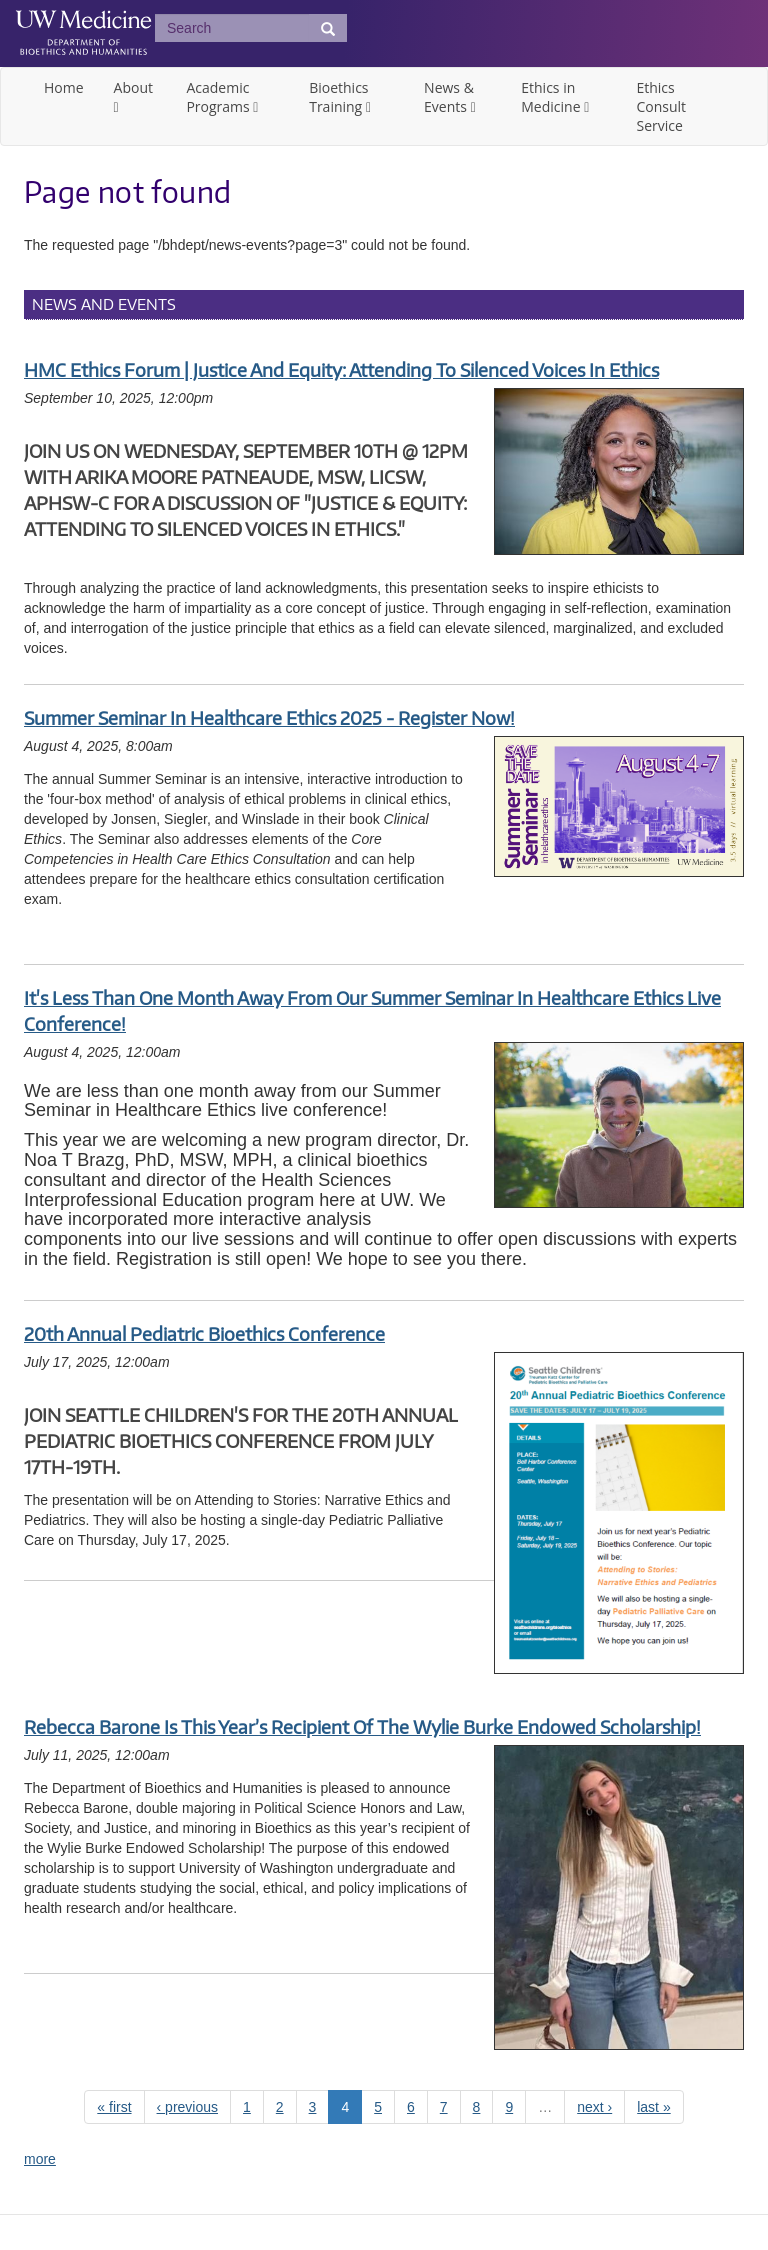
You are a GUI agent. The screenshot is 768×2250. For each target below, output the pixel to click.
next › (594, 2107)
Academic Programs (219, 97)
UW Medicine (83, 22)
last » (653, 2107)
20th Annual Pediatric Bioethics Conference (204, 1333)
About (133, 87)
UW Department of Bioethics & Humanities (83, 44)
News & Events (449, 97)
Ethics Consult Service (661, 106)
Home (64, 87)
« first (114, 2107)
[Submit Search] (328, 28)
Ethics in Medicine (552, 97)
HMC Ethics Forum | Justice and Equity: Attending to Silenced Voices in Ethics (341, 369)
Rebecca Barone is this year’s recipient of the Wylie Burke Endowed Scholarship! (362, 1726)
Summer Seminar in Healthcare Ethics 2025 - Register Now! (269, 717)
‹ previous (187, 2107)
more (40, 2159)
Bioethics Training (338, 97)
